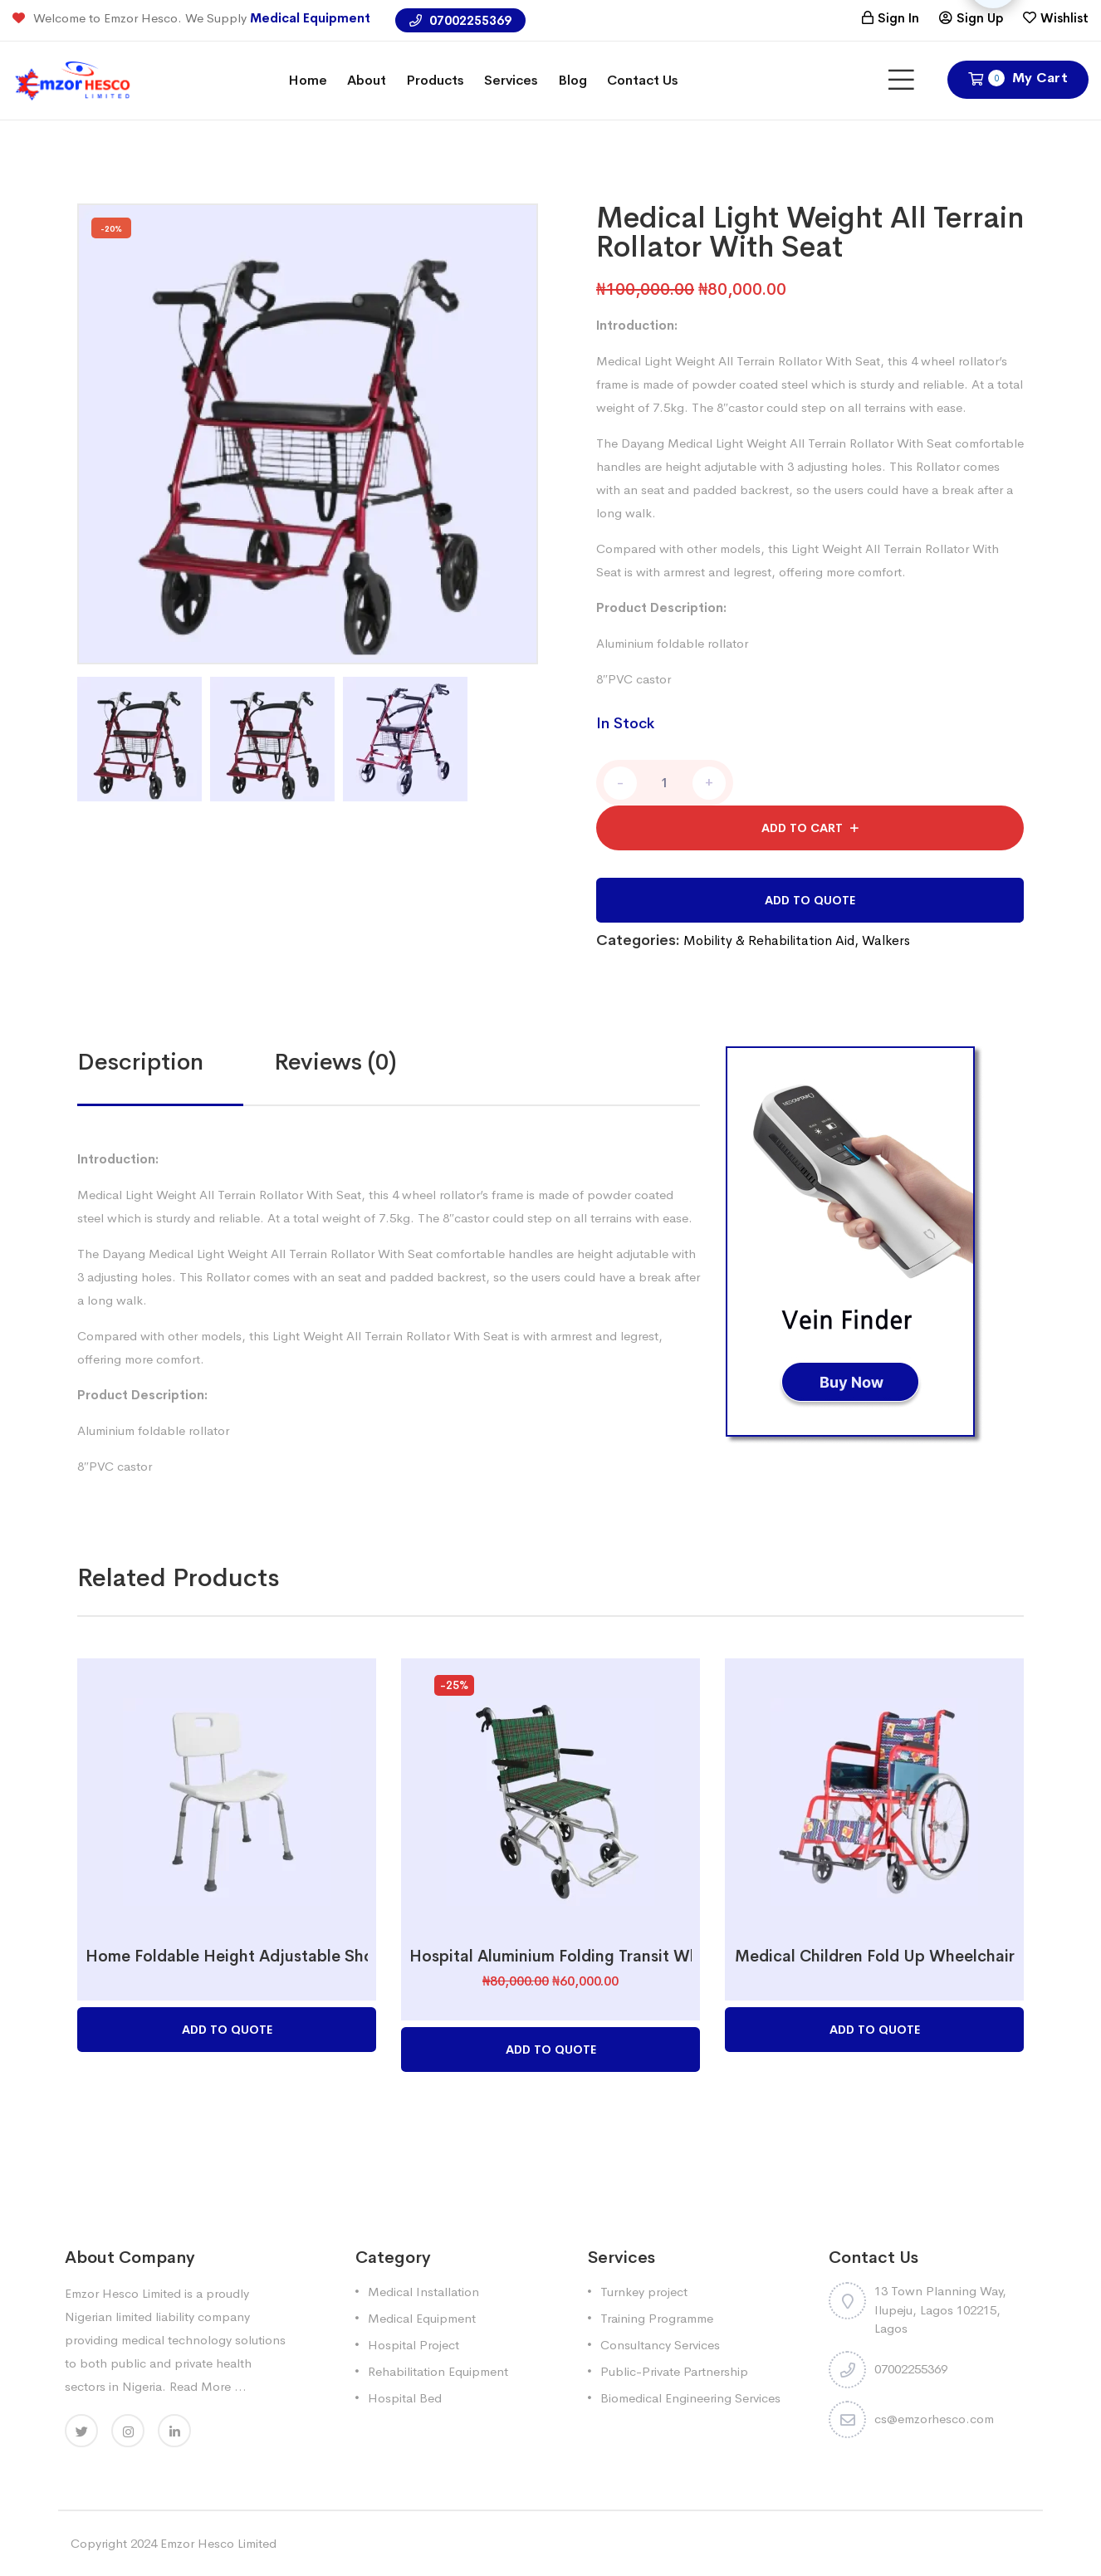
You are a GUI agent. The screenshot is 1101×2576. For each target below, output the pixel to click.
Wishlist (1064, 18)
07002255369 (460, 20)
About (366, 80)
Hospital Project (413, 2345)
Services (511, 80)
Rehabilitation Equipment (438, 2371)
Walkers (886, 940)
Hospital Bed (405, 2398)
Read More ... (208, 2386)
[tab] (175, 1062)
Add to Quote (810, 900)
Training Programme (656, 2318)
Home (307, 80)
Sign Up (980, 18)
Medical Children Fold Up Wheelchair (875, 1956)
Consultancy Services (660, 2345)
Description (140, 1061)
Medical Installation (423, 2291)
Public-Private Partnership (674, 2371)
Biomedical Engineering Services (690, 2398)
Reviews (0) (335, 1061)
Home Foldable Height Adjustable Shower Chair (266, 1956)
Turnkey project (644, 2291)
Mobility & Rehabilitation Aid (768, 940)
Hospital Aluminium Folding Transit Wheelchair (584, 1956)
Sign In (898, 18)
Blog (572, 80)
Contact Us (642, 80)
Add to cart (802, 827)
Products (435, 80)
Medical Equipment (310, 18)
